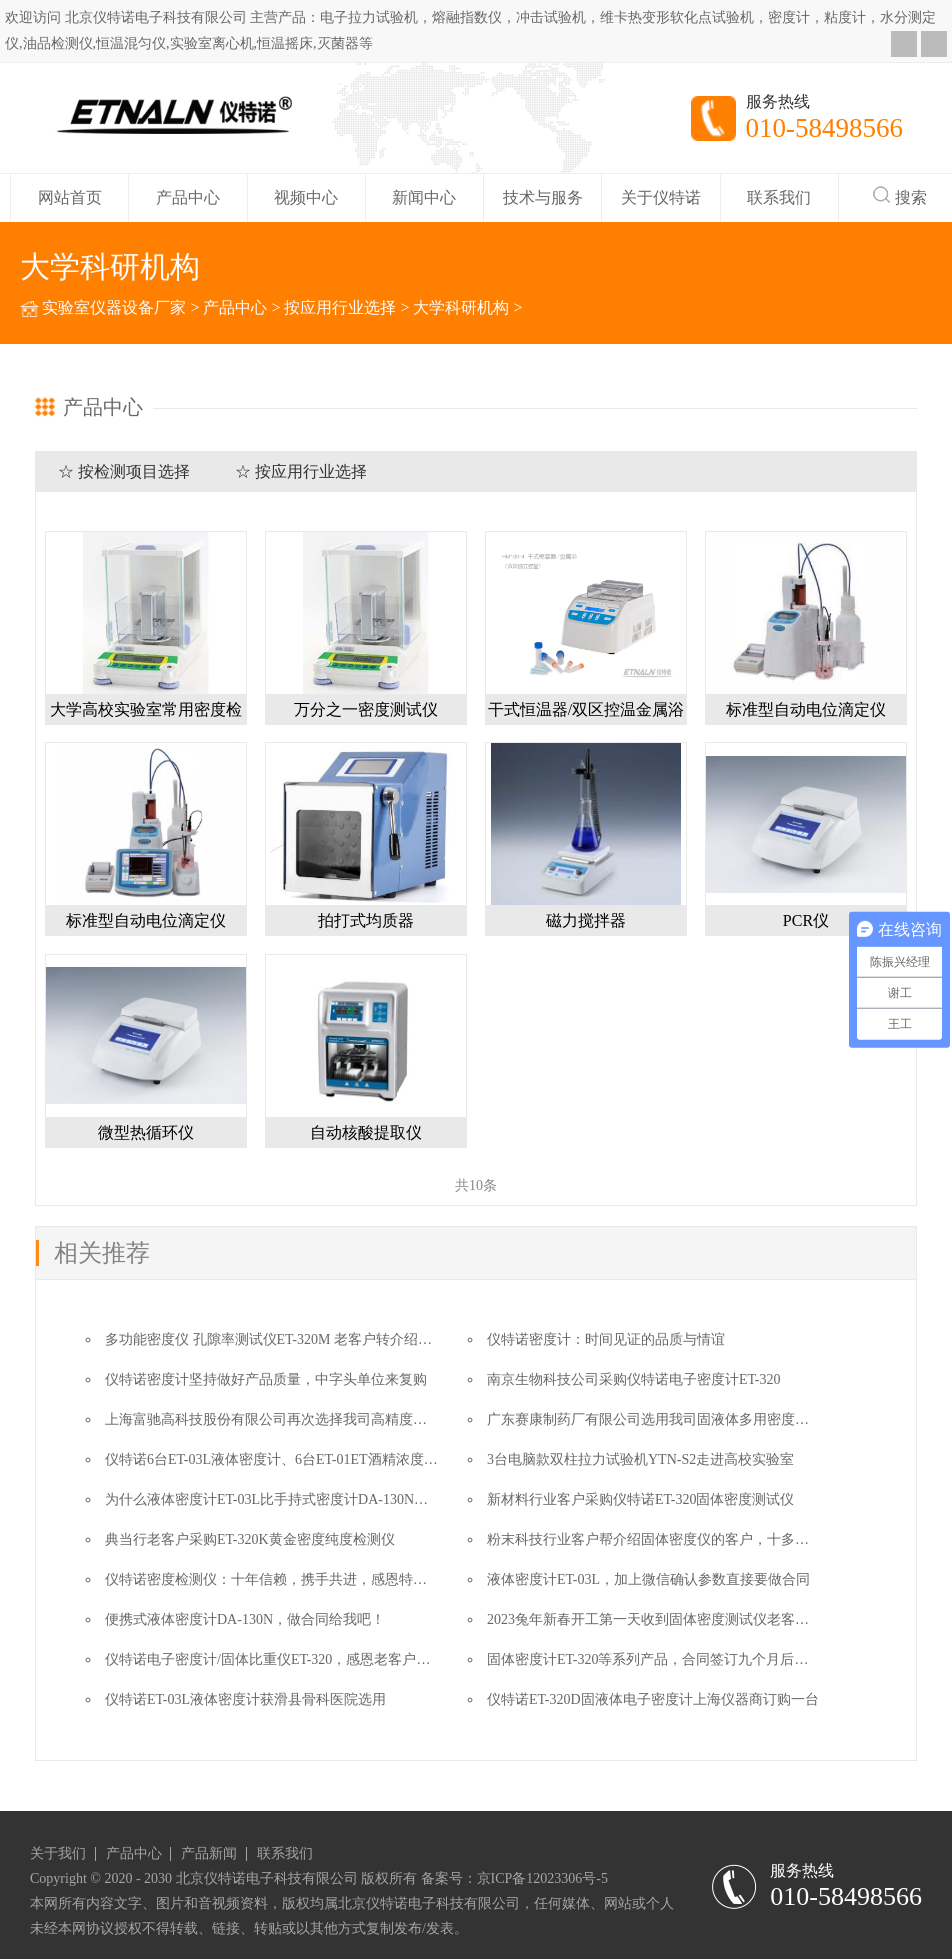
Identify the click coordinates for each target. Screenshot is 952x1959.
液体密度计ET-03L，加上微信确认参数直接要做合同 (648, 1579)
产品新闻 (209, 1854)
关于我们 (58, 1854)
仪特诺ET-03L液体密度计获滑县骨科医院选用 (245, 1699)
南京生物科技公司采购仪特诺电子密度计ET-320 (633, 1379)
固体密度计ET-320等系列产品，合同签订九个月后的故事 (661, 1659)
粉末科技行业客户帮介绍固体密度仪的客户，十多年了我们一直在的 (697, 1539)
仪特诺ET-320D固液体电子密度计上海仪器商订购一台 (653, 1699)
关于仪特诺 (661, 197)
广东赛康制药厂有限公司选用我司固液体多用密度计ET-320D (674, 1419)
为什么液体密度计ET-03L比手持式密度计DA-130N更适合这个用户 (308, 1499)
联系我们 (779, 197)
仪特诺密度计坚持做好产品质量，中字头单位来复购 (266, 1379)
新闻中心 (424, 197)
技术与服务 (543, 197)
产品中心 (188, 197)
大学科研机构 (461, 307)
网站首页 (70, 197)
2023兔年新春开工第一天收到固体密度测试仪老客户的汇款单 (676, 1619)
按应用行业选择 (340, 307)
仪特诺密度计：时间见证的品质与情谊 (606, 1339)
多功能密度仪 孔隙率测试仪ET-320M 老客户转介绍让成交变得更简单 (317, 1339)
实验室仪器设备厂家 (114, 307)
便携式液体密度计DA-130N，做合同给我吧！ (245, 1619)
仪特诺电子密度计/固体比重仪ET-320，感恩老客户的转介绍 (288, 1659)
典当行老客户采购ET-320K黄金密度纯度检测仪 (250, 1539)
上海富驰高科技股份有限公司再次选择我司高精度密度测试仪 (294, 1419)
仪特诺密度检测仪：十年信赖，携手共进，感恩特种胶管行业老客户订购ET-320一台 (363, 1579)
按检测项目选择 (134, 471)
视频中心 (306, 197)
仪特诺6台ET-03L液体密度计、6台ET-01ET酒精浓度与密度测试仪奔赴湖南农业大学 (362, 1459)
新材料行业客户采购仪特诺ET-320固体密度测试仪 (640, 1499)
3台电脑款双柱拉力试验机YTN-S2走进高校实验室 (640, 1459)
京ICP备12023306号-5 (542, 1878)
